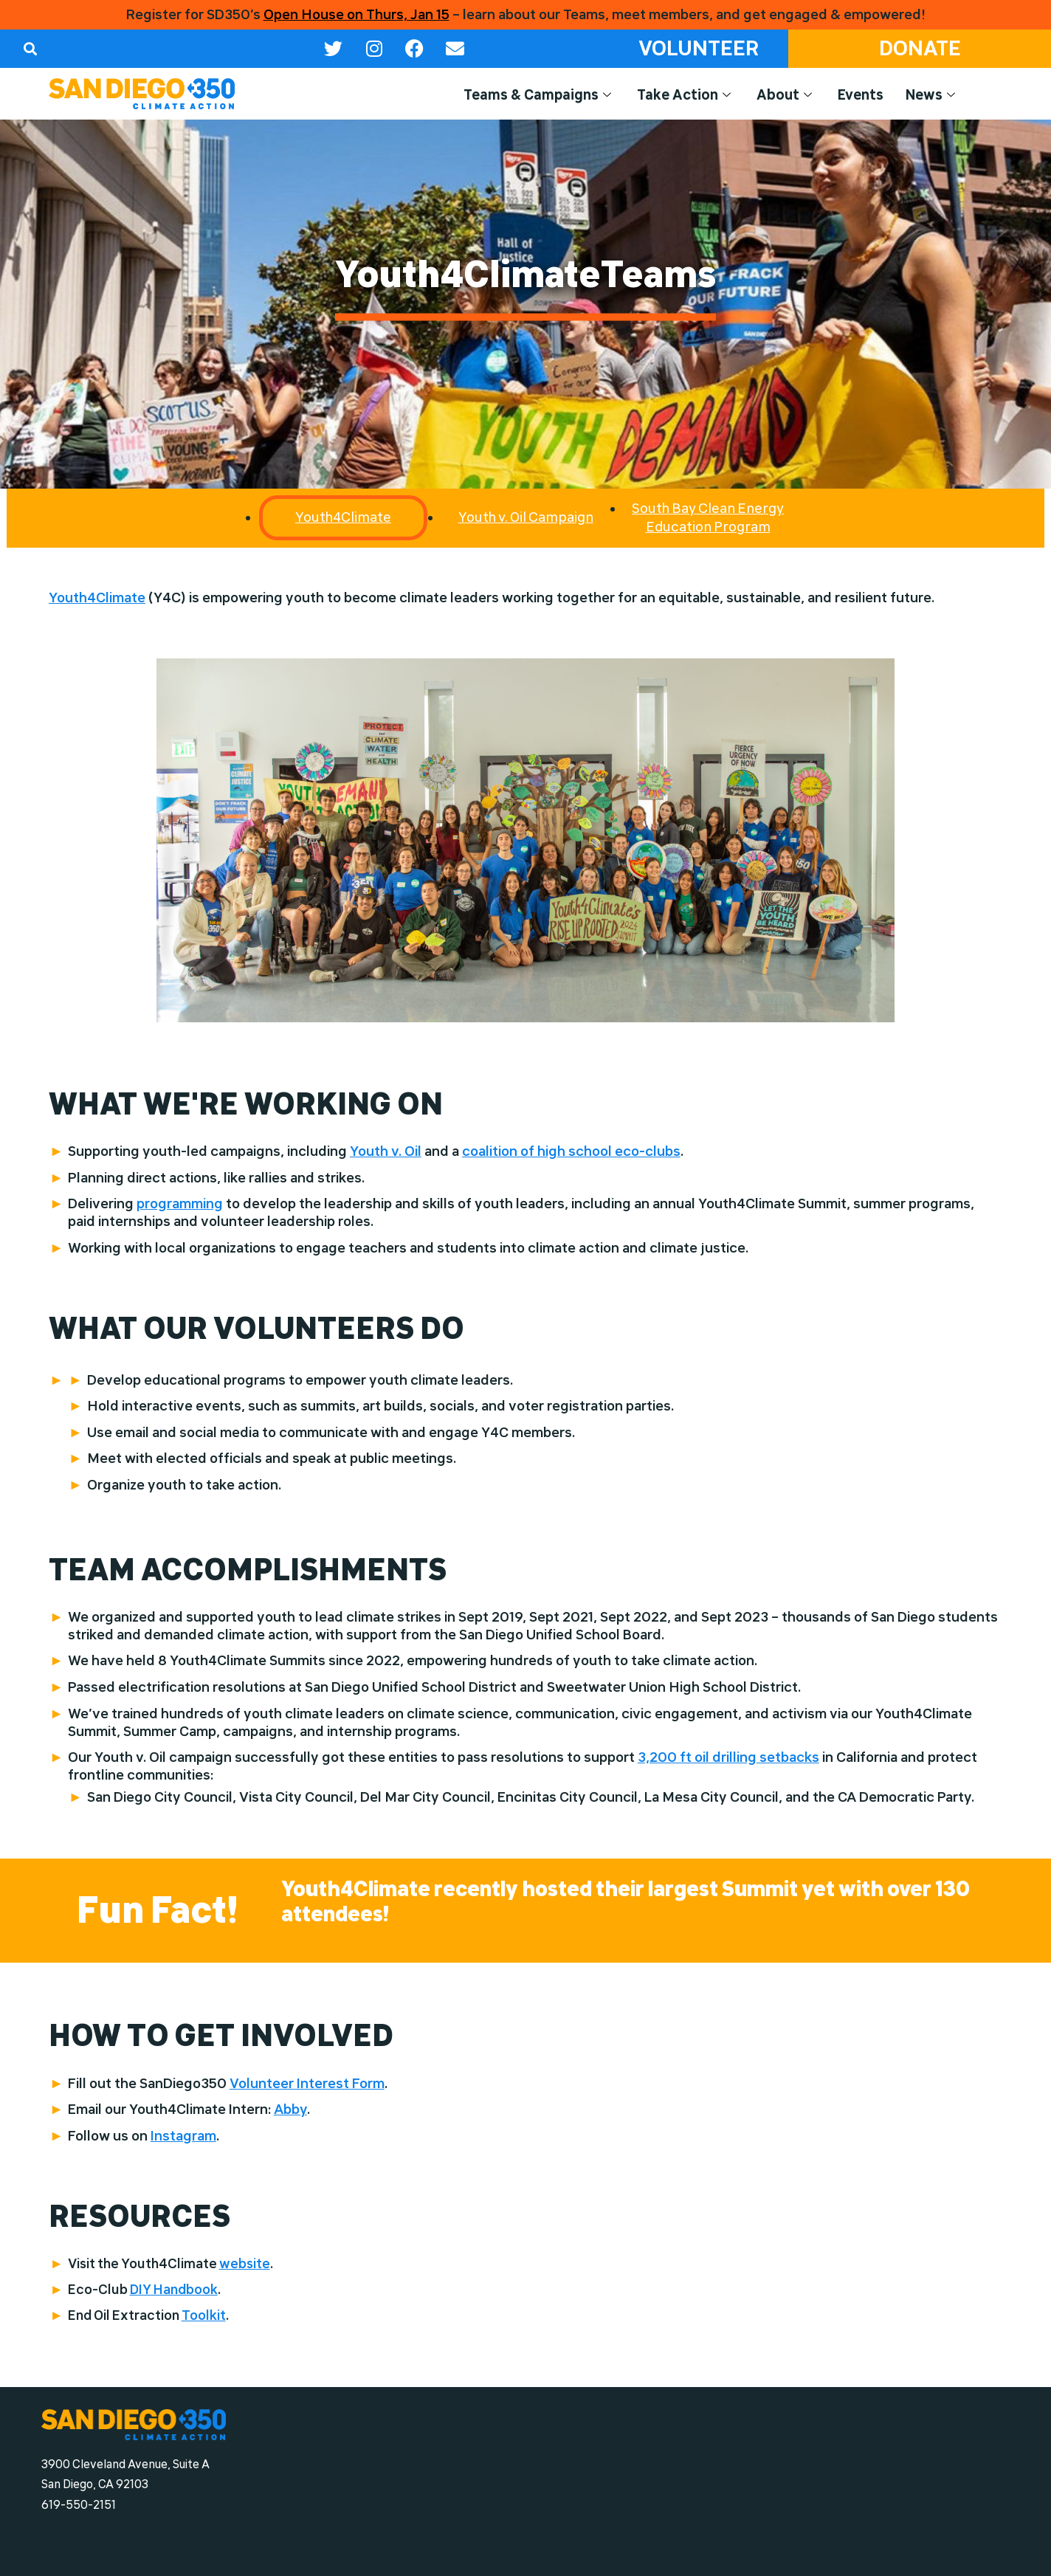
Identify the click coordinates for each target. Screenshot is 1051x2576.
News (932, 95)
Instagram (183, 2136)
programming (180, 1204)
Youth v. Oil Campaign (525, 517)
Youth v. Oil (385, 1151)
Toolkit (204, 2315)
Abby (290, 2109)
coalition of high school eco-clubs (571, 1151)
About (786, 95)
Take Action (685, 95)
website (244, 2263)
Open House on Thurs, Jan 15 (356, 15)
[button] (30, 48)
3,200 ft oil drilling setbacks (728, 1757)
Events (860, 95)
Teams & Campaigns (539, 95)
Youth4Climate (97, 598)
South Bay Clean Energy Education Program (708, 517)
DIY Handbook (174, 2289)
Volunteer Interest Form (307, 2084)
